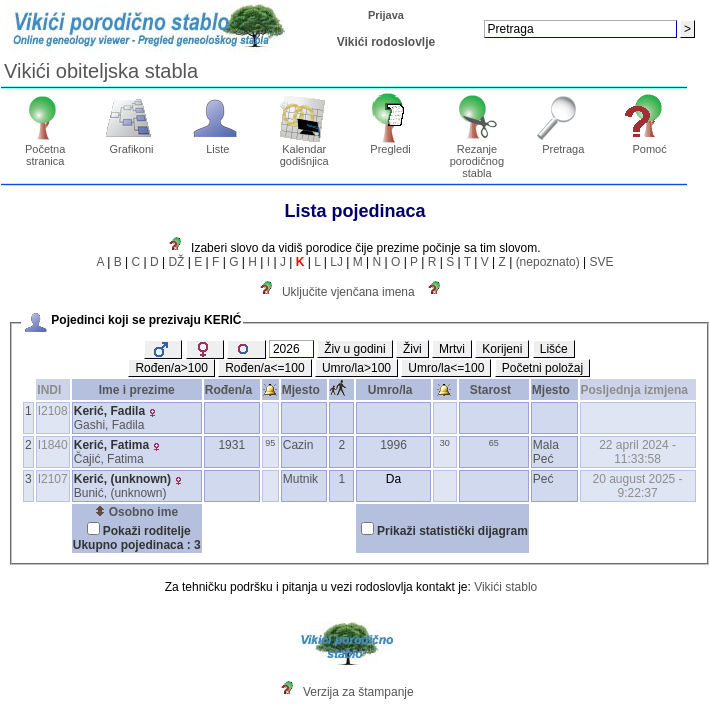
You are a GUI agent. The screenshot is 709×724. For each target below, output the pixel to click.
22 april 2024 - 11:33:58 (637, 452)
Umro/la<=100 (446, 368)
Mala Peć (546, 452)
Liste (218, 144)
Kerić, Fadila (109, 411)
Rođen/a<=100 (264, 368)
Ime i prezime (137, 390)
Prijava (386, 15)
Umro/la (393, 390)
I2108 (53, 411)
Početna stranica (45, 150)
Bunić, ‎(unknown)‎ (120, 493)
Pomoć (649, 144)
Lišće (554, 349)
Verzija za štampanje (358, 692)
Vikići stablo (505, 587)
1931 (231, 445)
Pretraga (563, 144)
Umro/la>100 (356, 368)
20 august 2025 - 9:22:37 (638, 486)
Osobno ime (136, 512)
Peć (543, 479)
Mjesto (304, 390)
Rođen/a (232, 390)
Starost (494, 390)
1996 (393, 445)
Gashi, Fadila (109, 425)
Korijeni (502, 349)
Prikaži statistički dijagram (452, 531)
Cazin (298, 445)
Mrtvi (452, 349)
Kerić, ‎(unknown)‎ (122, 479)
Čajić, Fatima (109, 459)
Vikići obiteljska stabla (101, 71)
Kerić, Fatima (111, 445)
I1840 (53, 445)
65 (494, 443)
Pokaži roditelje (147, 531)
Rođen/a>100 (171, 368)
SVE (601, 262)
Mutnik (300, 479)
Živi (412, 349)
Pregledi (390, 144)
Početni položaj (542, 368)
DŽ (176, 262)
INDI (52, 390)
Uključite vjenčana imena (348, 292)
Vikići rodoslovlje (386, 42)
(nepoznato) (548, 262)
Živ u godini (354, 349)
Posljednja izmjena (638, 390)
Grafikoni (131, 144)
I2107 (53, 479)
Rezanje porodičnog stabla (477, 156)
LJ (336, 262)
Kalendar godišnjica (304, 150)
